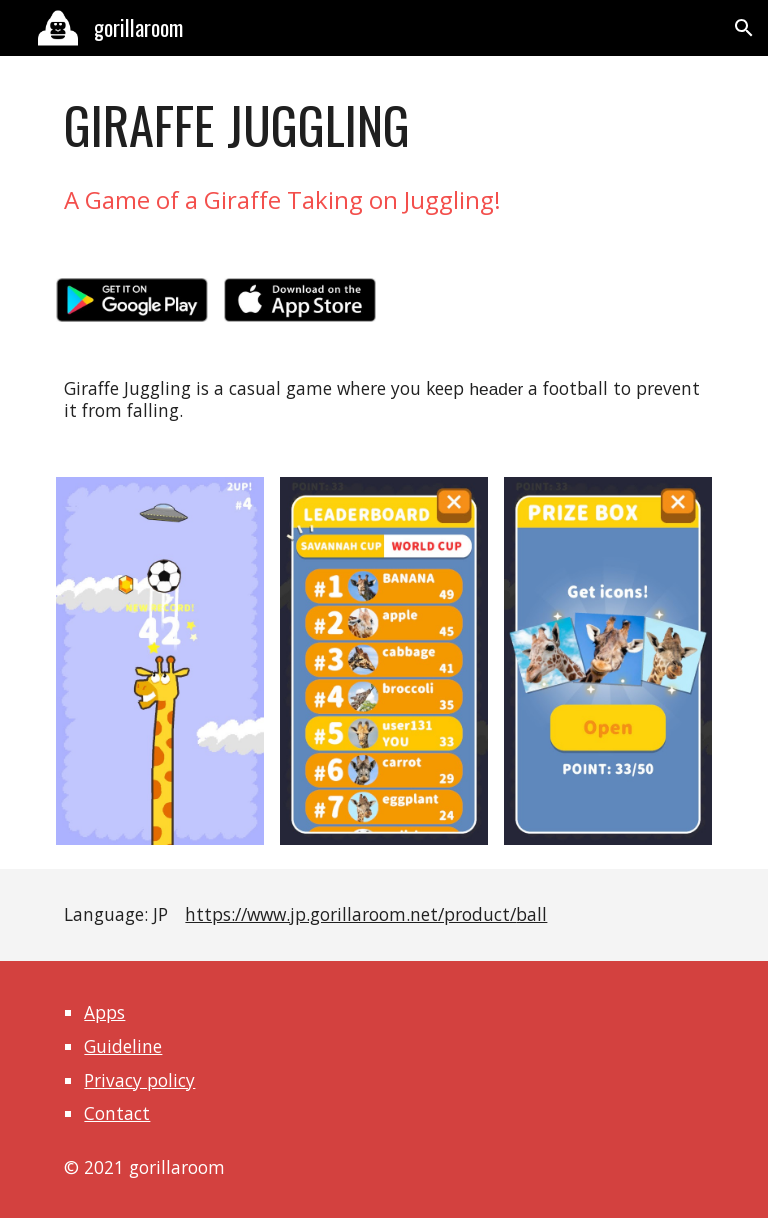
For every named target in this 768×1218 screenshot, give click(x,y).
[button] (744, 28)
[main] (383, 125)
